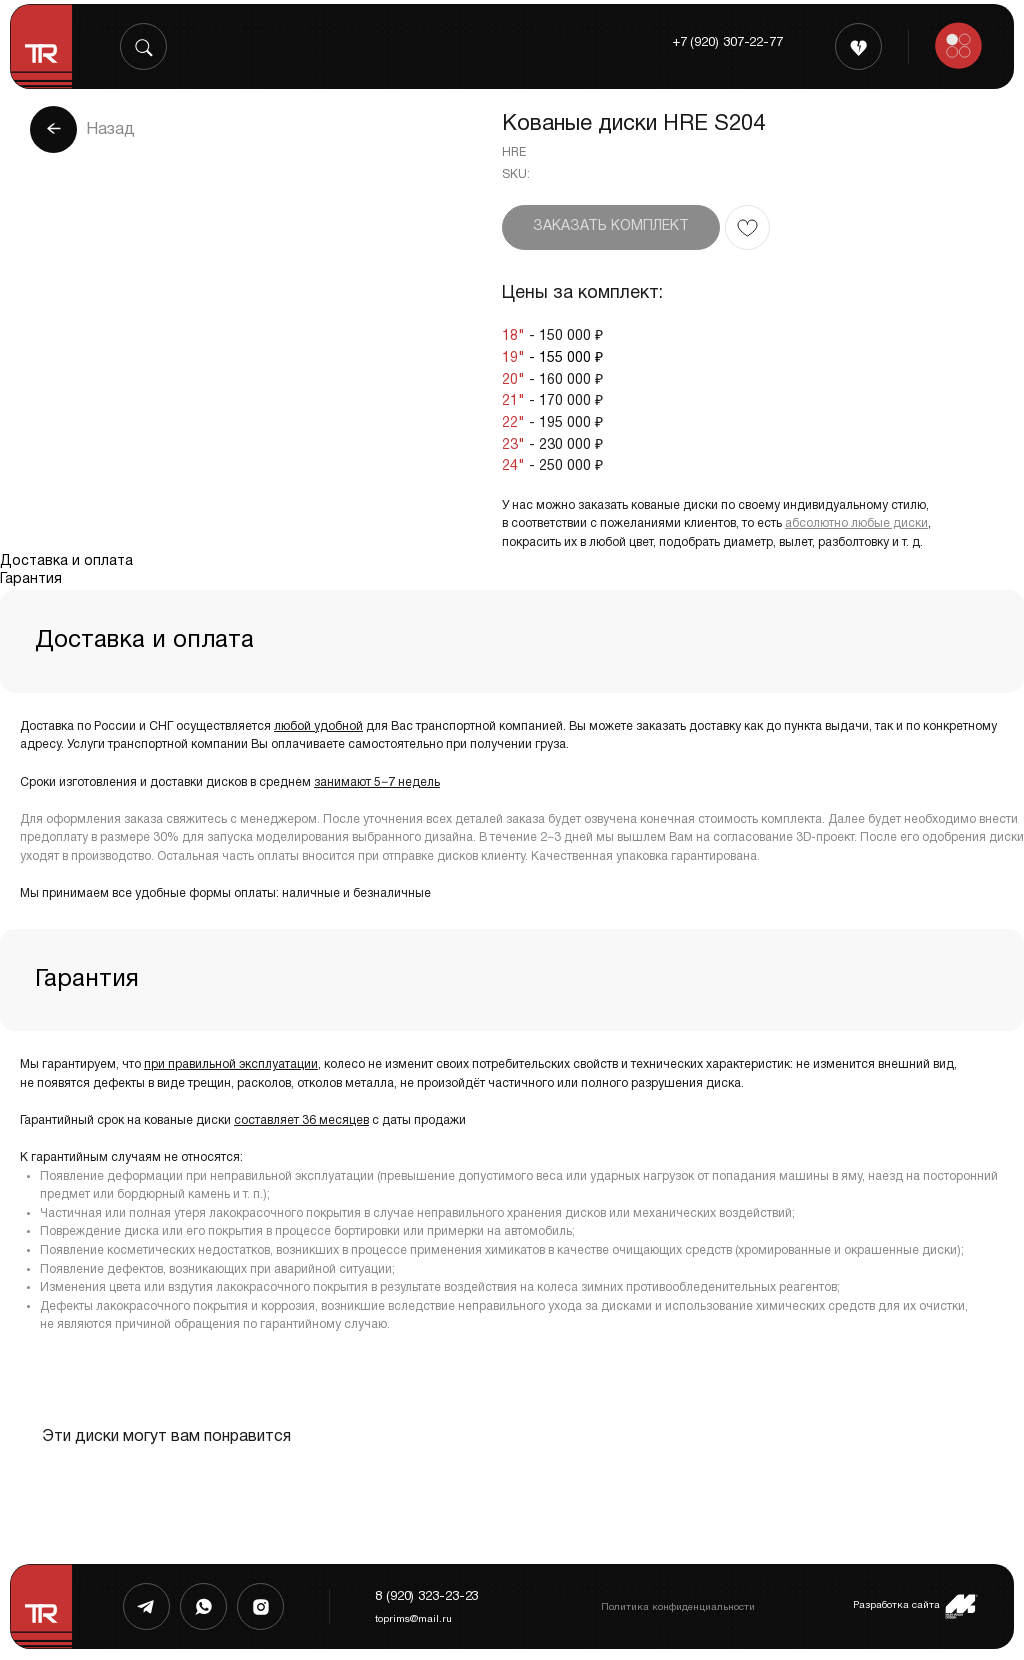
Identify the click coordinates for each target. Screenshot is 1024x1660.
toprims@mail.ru (413, 1619)
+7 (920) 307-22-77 (727, 43)
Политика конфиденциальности (678, 1607)
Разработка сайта (896, 1605)
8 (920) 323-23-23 (426, 1597)
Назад (110, 130)
